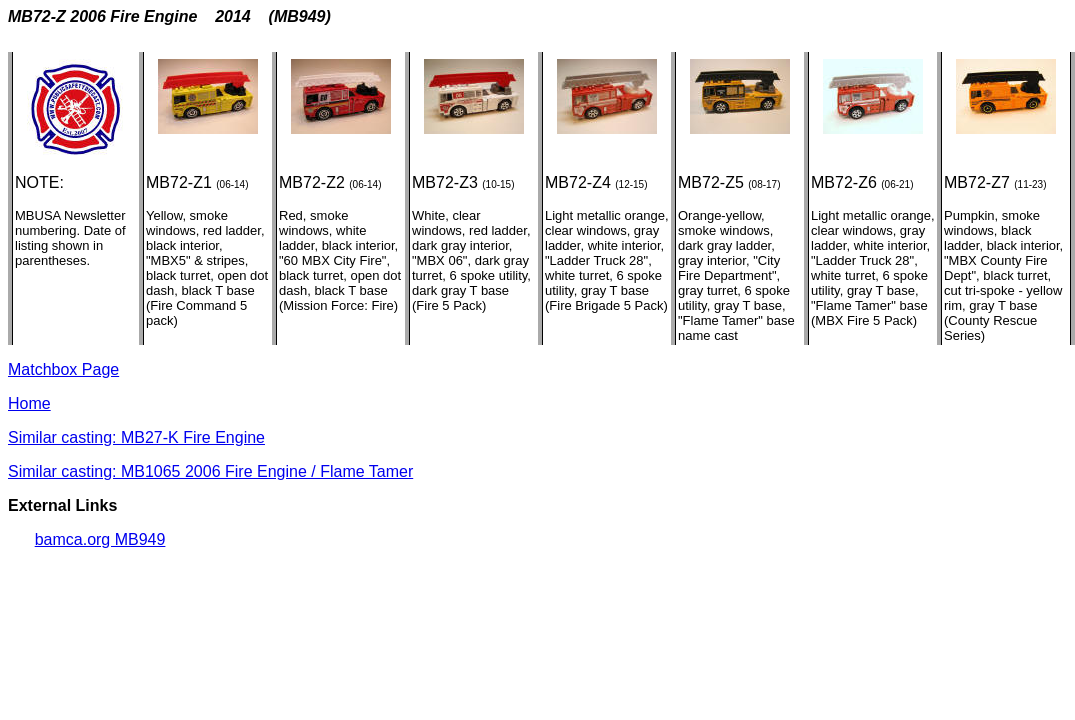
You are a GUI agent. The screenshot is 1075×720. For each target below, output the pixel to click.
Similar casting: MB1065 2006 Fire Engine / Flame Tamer (210, 471)
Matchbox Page (63, 369)
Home (29, 403)
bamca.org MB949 (100, 539)
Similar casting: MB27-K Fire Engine (136, 437)
